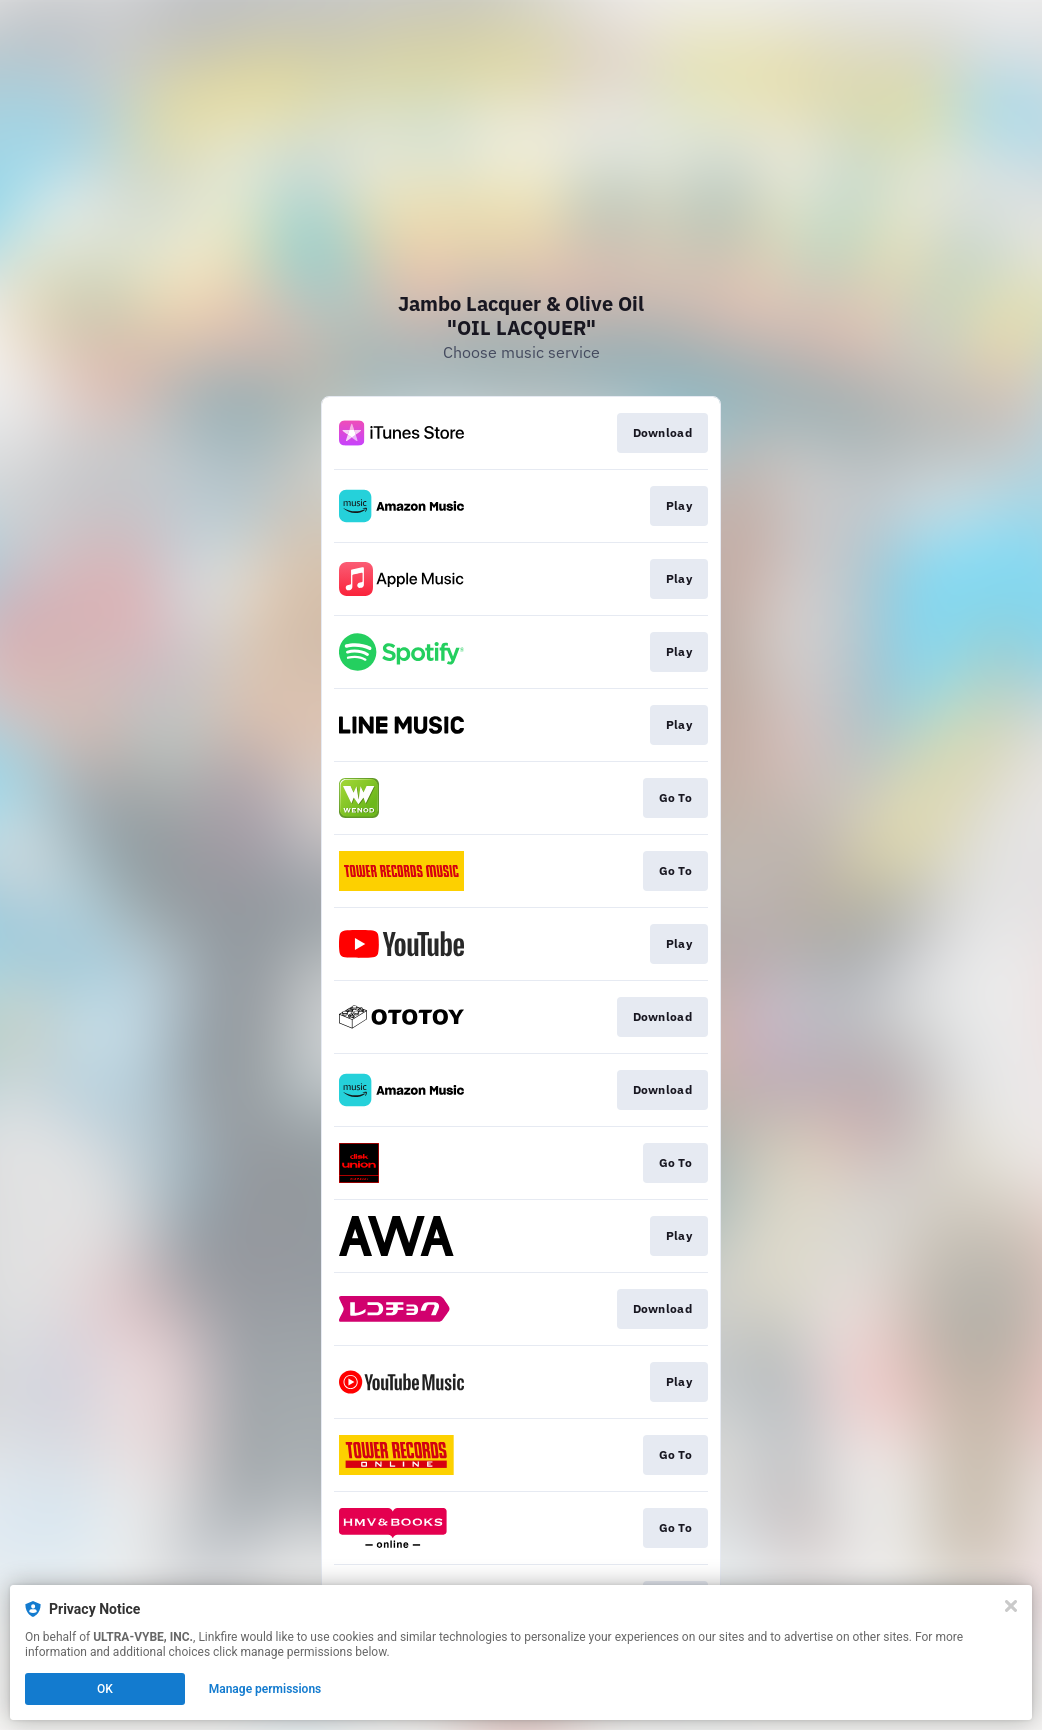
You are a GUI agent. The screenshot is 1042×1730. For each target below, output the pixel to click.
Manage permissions (265, 1689)
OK (105, 1689)
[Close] (1011, 1606)
